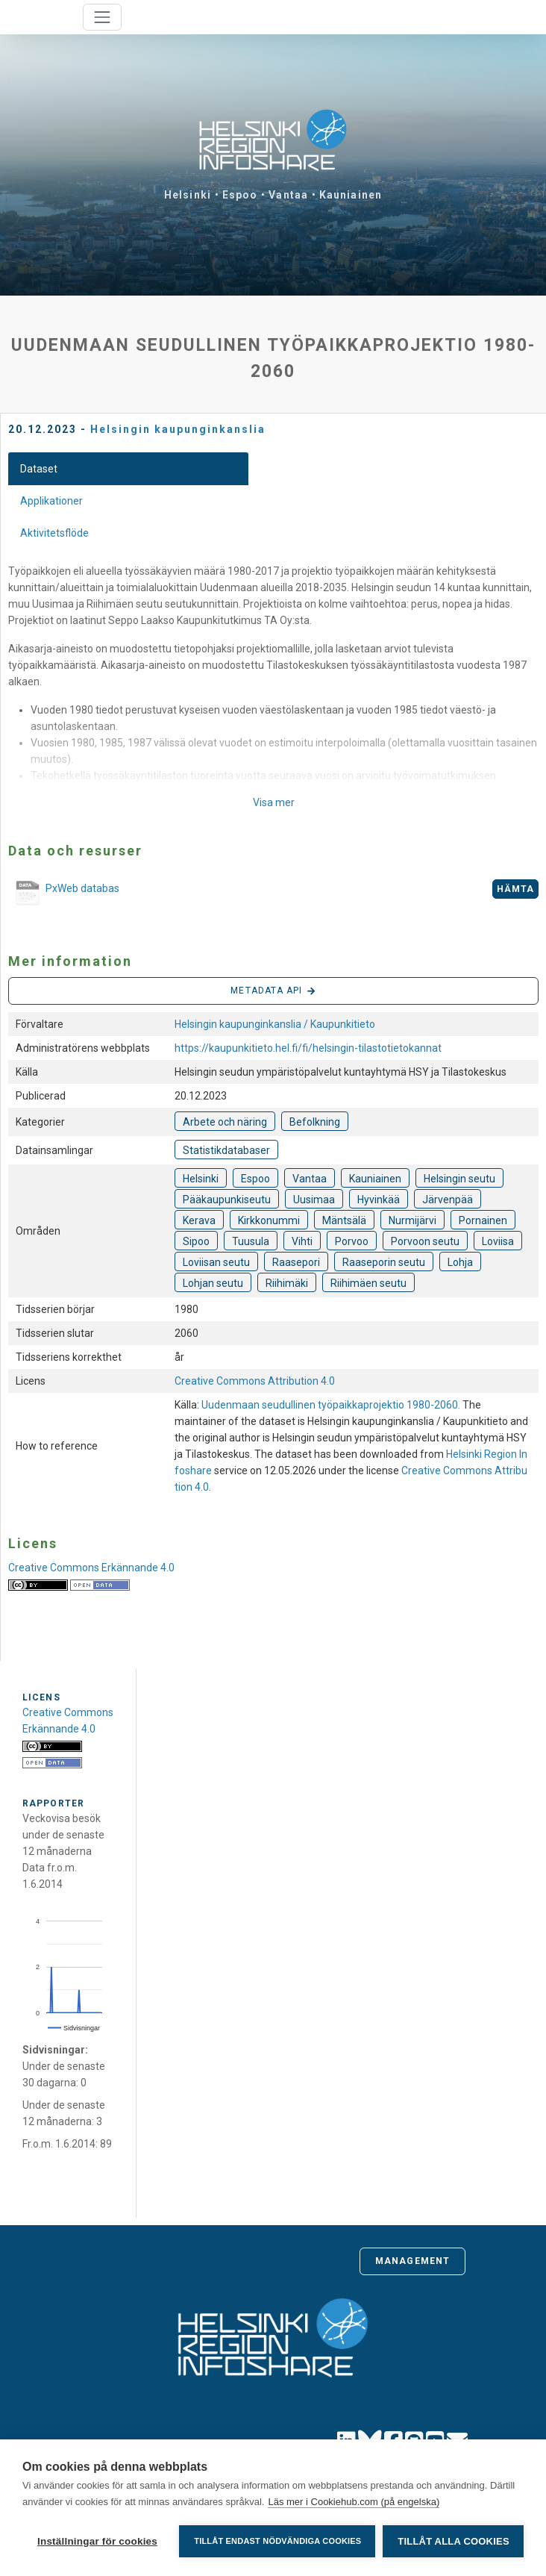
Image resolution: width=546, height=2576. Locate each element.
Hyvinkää (378, 1200)
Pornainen (483, 1220)
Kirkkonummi (269, 1220)
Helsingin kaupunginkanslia (178, 429)
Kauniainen (350, 195)
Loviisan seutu (216, 1262)
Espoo (240, 195)
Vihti (302, 1241)
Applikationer (51, 501)
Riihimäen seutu (368, 1283)
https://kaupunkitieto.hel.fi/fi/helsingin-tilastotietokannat (308, 1048)
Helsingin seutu (459, 1179)
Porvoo (351, 1241)
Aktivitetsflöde (54, 533)
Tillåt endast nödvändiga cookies (277, 2540)
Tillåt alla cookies (453, 2541)
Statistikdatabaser (226, 1150)
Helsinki (187, 195)
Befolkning (314, 1122)
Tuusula (250, 1241)
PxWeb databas (63, 894)
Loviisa (498, 1241)
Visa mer (274, 802)
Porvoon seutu (425, 1241)
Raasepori (296, 1262)
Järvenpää (447, 1200)
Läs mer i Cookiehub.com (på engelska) (353, 2501)
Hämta (516, 889)
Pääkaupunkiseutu (227, 1200)
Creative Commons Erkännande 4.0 (91, 1568)
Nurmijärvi (412, 1220)
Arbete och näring (225, 1122)
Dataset (38, 469)
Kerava (199, 1220)
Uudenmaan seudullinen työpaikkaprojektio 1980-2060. (331, 1405)
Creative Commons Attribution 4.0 (255, 1381)
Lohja (460, 1262)
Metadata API (273, 991)
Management (412, 2261)
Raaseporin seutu (383, 1262)
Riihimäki (287, 1283)
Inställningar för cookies (97, 2541)
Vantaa (288, 195)
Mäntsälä (344, 1220)
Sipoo (196, 1241)
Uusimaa (314, 1200)
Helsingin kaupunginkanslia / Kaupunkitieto (275, 1024)
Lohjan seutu (213, 1283)
